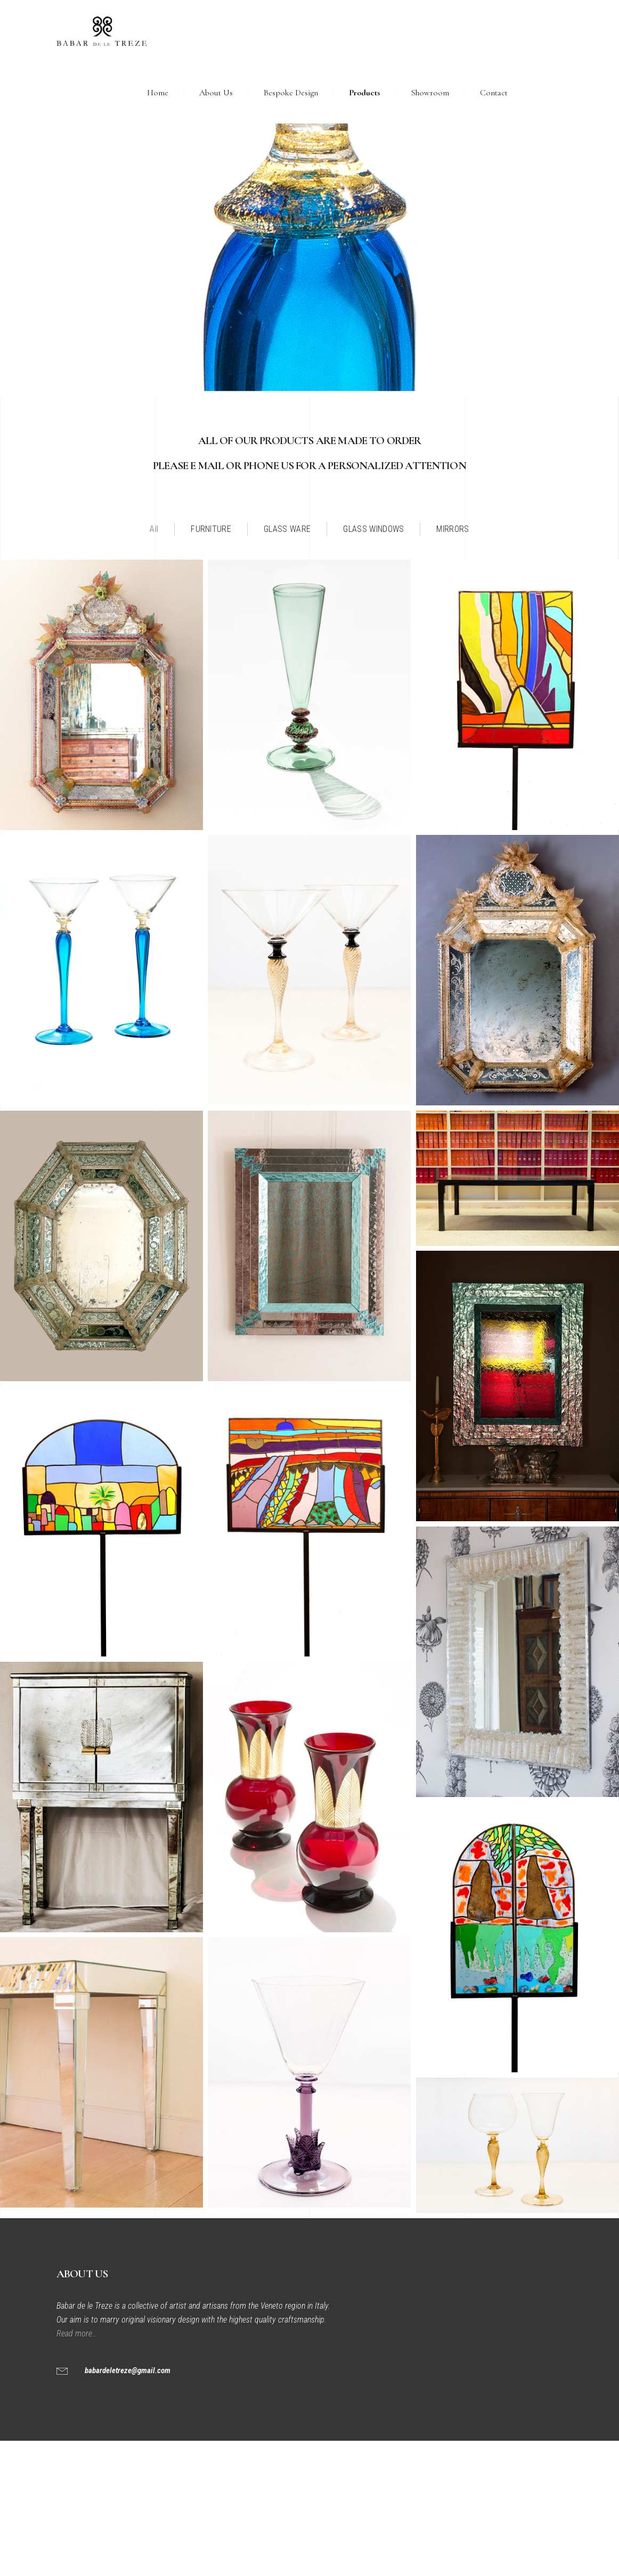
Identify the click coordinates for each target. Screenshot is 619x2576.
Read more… (77, 2333)
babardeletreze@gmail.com (127, 2370)
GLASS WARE (287, 529)
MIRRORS (452, 529)
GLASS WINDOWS (373, 529)
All (154, 529)
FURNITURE (211, 529)
